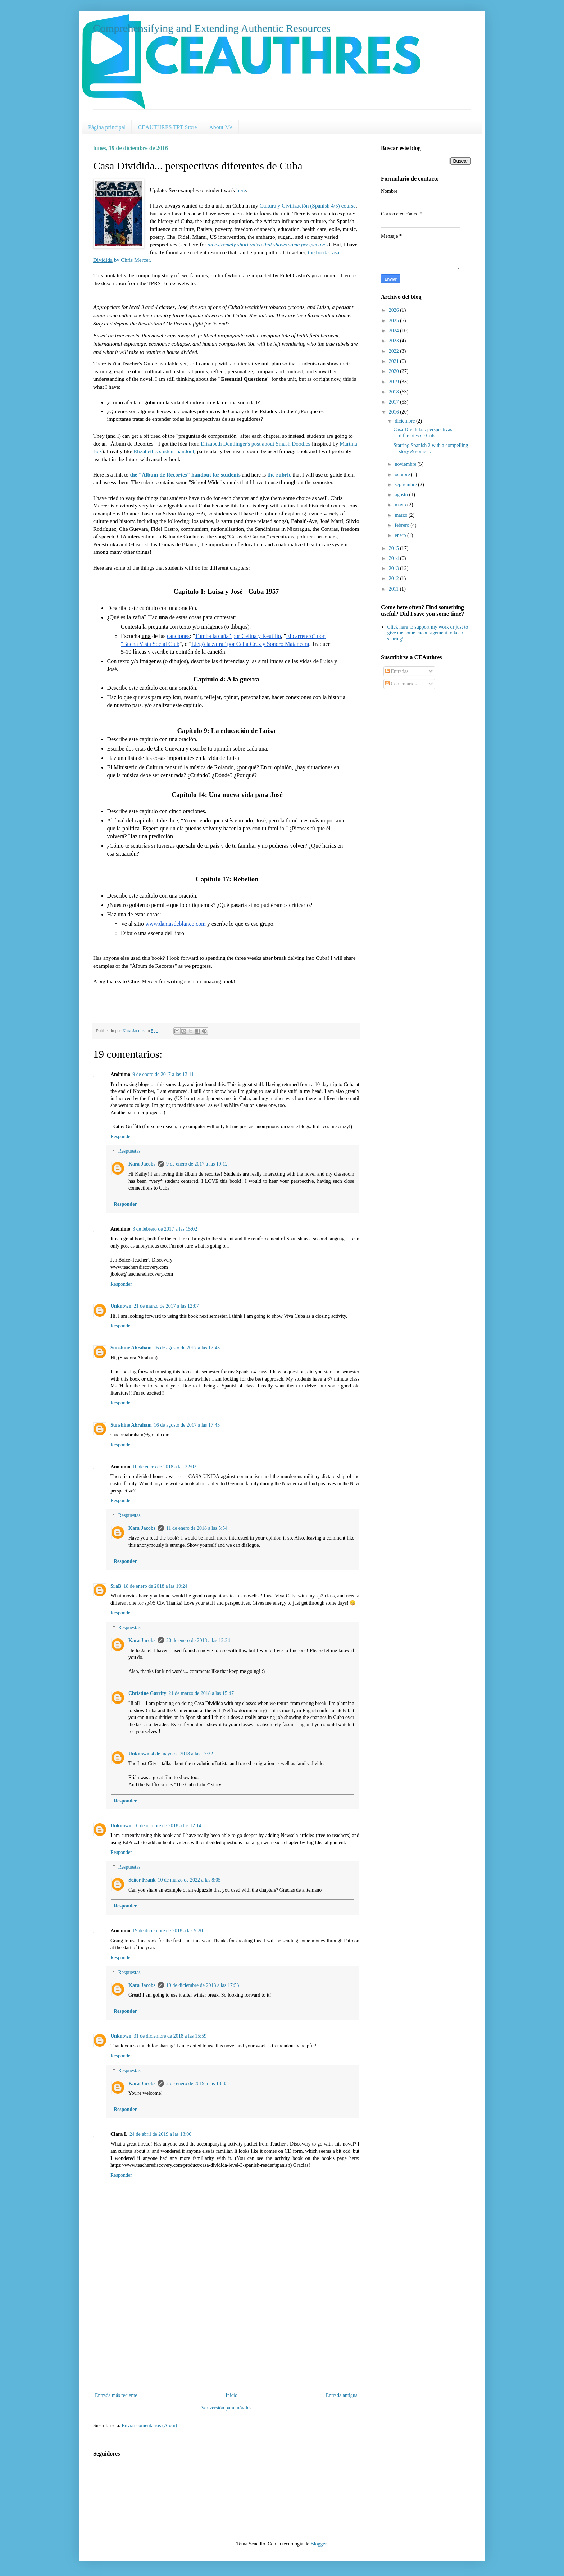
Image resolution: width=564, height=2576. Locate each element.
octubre (403, 474)
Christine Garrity (147, 1693)
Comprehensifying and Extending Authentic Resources (212, 28)
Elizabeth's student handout (163, 451)
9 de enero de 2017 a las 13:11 (163, 1074)
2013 (394, 568)
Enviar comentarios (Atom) (149, 2425)
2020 (394, 371)
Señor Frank (142, 1880)
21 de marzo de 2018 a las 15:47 (201, 1693)
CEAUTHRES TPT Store (167, 127)
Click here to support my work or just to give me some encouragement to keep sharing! (427, 633)
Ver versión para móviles (226, 2408)
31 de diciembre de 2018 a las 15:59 (169, 2036)
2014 (394, 558)
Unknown (120, 1306)
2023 (394, 340)
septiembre (406, 484)
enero (401, 535)
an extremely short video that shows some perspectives (268, 244)
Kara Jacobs (141, 1164)
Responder (121, 1136)
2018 (394, 392)
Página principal (107, 127)
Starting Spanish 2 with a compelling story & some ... (431, 448)
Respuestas (129, 1151)
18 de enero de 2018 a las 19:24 (155, 1586)
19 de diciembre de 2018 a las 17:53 (202, 1985)
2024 (394, 330)
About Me (220, 127)
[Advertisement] (226, 2337)
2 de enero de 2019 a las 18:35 (197, 2083)
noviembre (406, 464)
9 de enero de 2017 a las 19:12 (197, 1164)
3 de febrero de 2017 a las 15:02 (164, 1229)
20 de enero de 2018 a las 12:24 (198, 1640)
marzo (401, 515)
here (241, 190)
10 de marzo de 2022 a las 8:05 (189, 1880)
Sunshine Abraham (131, 1347)
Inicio (231, 2395)
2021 (394, 361)
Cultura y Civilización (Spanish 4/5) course (308, 205)
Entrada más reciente (116, 2395)
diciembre (405, 421)
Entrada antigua (342, 2395)
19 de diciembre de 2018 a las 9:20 (167, 1930)
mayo (401, 504)
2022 (394, 351)
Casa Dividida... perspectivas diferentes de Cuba (423, 432)
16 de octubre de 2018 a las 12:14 (167, 1825)
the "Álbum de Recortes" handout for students (185, 474)
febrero (402, 525)
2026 (394, 310)
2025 (394, 320)
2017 (394, 402)
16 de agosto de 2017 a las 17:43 (187, 1347)
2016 (394, 412)
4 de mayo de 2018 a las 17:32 (182, 1753)
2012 (394, 578)
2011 (394, 589)
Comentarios (401, 684)
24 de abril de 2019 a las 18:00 (160, 2134)
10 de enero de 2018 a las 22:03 (164, 1466)
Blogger (318, 2544)
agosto (402, 494)
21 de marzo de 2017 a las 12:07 (166, 1306)
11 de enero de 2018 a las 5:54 (196, 1528)
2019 (394, 381)
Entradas (396, 671)
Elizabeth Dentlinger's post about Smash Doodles (255, 444)
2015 (394, 548)
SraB (115, 1586)
